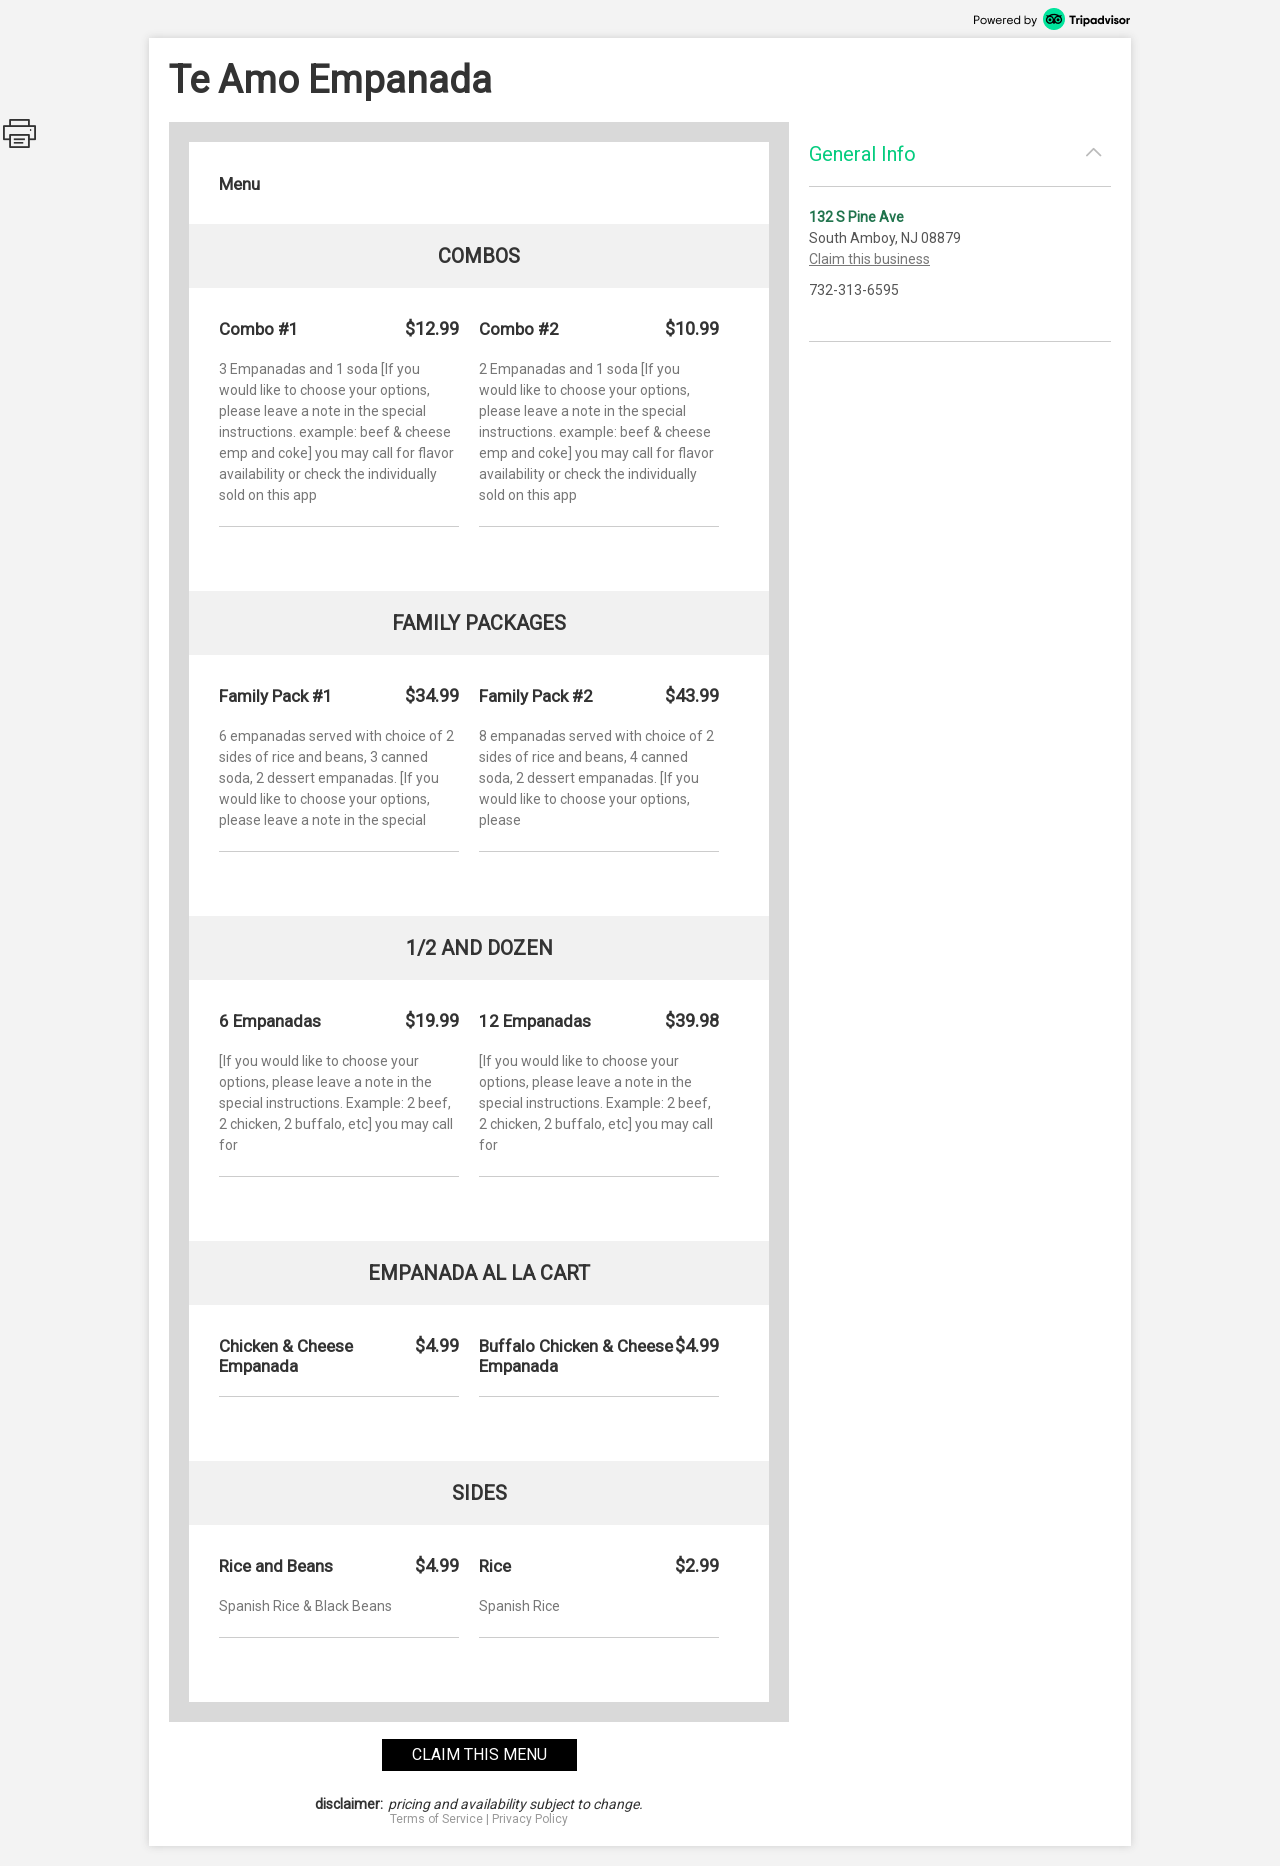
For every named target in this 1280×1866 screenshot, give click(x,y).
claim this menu (479, 1754)
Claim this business (869, 259)
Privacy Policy (530, 1819)
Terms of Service (436, 1819)
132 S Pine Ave (856, 217)
